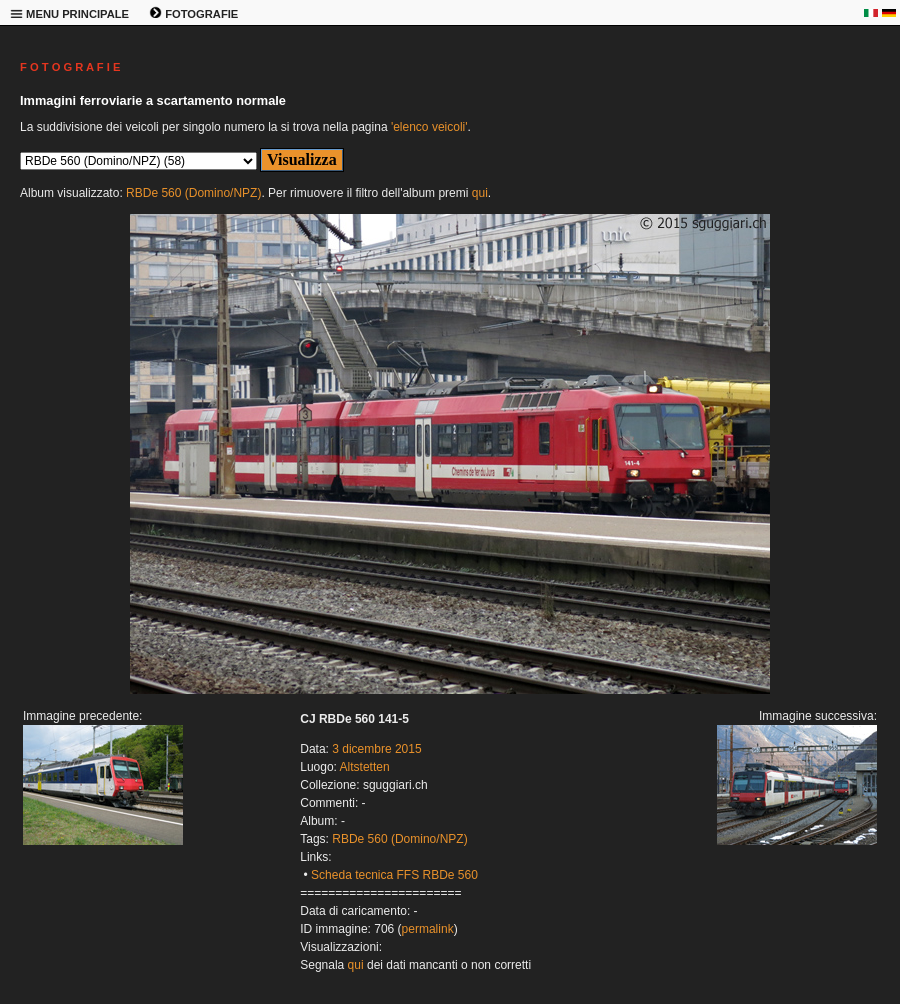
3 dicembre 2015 (376, 749)
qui (480, 193)
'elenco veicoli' (429, 127)
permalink (428, 929)
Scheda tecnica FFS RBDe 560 (394, 875)
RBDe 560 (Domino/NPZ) (193, 193)
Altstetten (365, 767)
